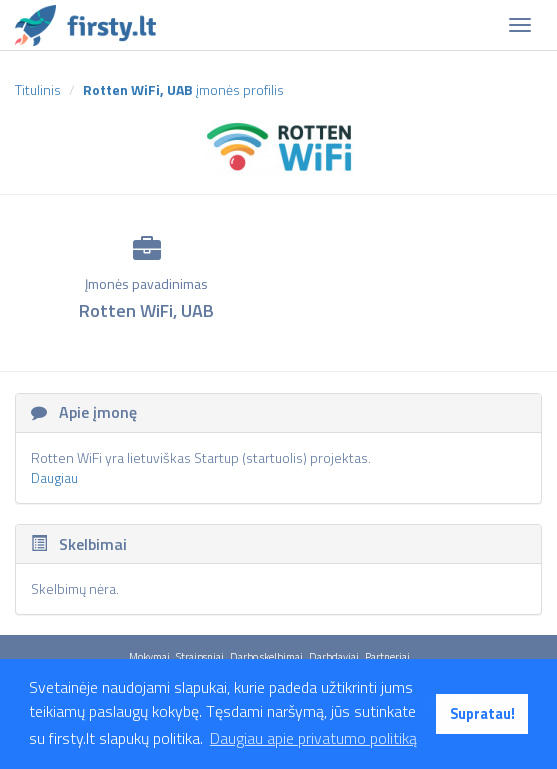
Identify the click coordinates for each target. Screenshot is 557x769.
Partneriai (387, 657)
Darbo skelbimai (266, 657)
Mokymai (149, 657)
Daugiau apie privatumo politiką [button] (313, 738)
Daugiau (54, 477)
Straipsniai (200, 657)
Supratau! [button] (482, 714)
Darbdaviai (334, 657)
